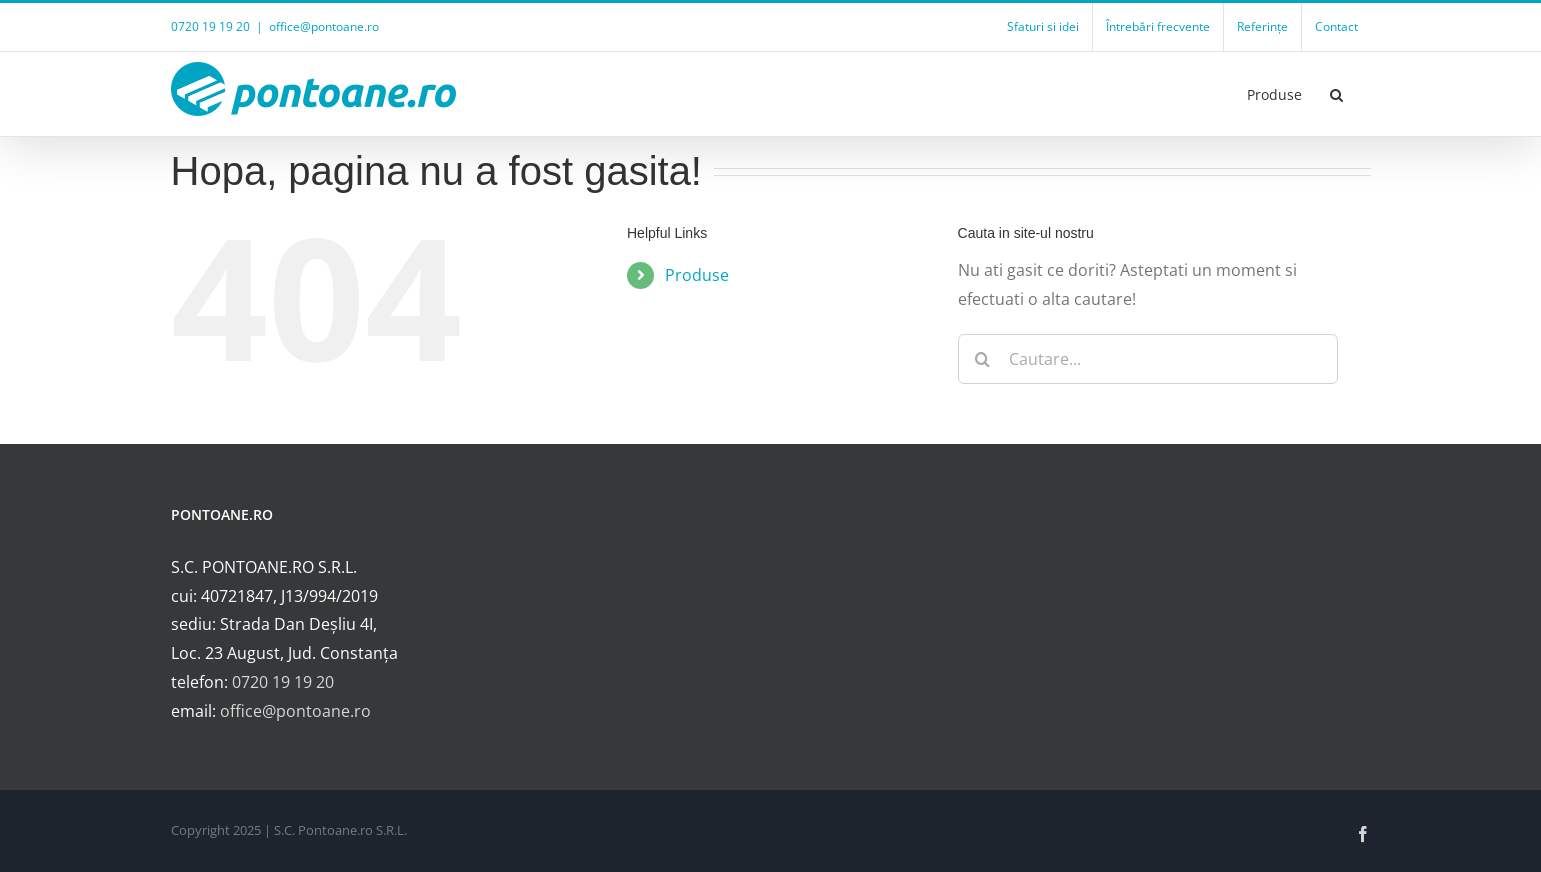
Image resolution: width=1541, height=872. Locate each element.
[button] (1336, 94)
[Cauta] (983, 359)
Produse (697, 275)
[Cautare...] (1148, 359)
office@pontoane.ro (324, 26)
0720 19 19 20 (283, 682)
